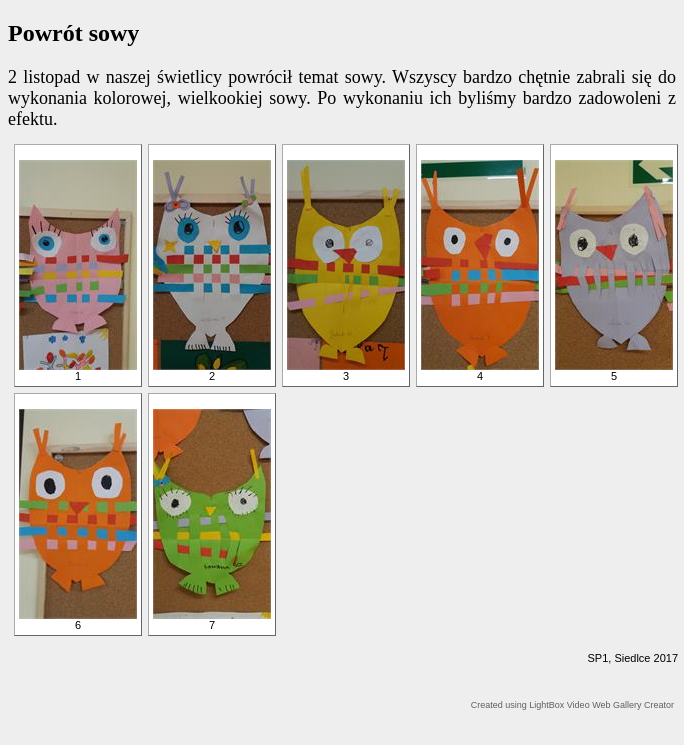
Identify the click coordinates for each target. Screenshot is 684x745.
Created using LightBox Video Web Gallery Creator (572, 705)
